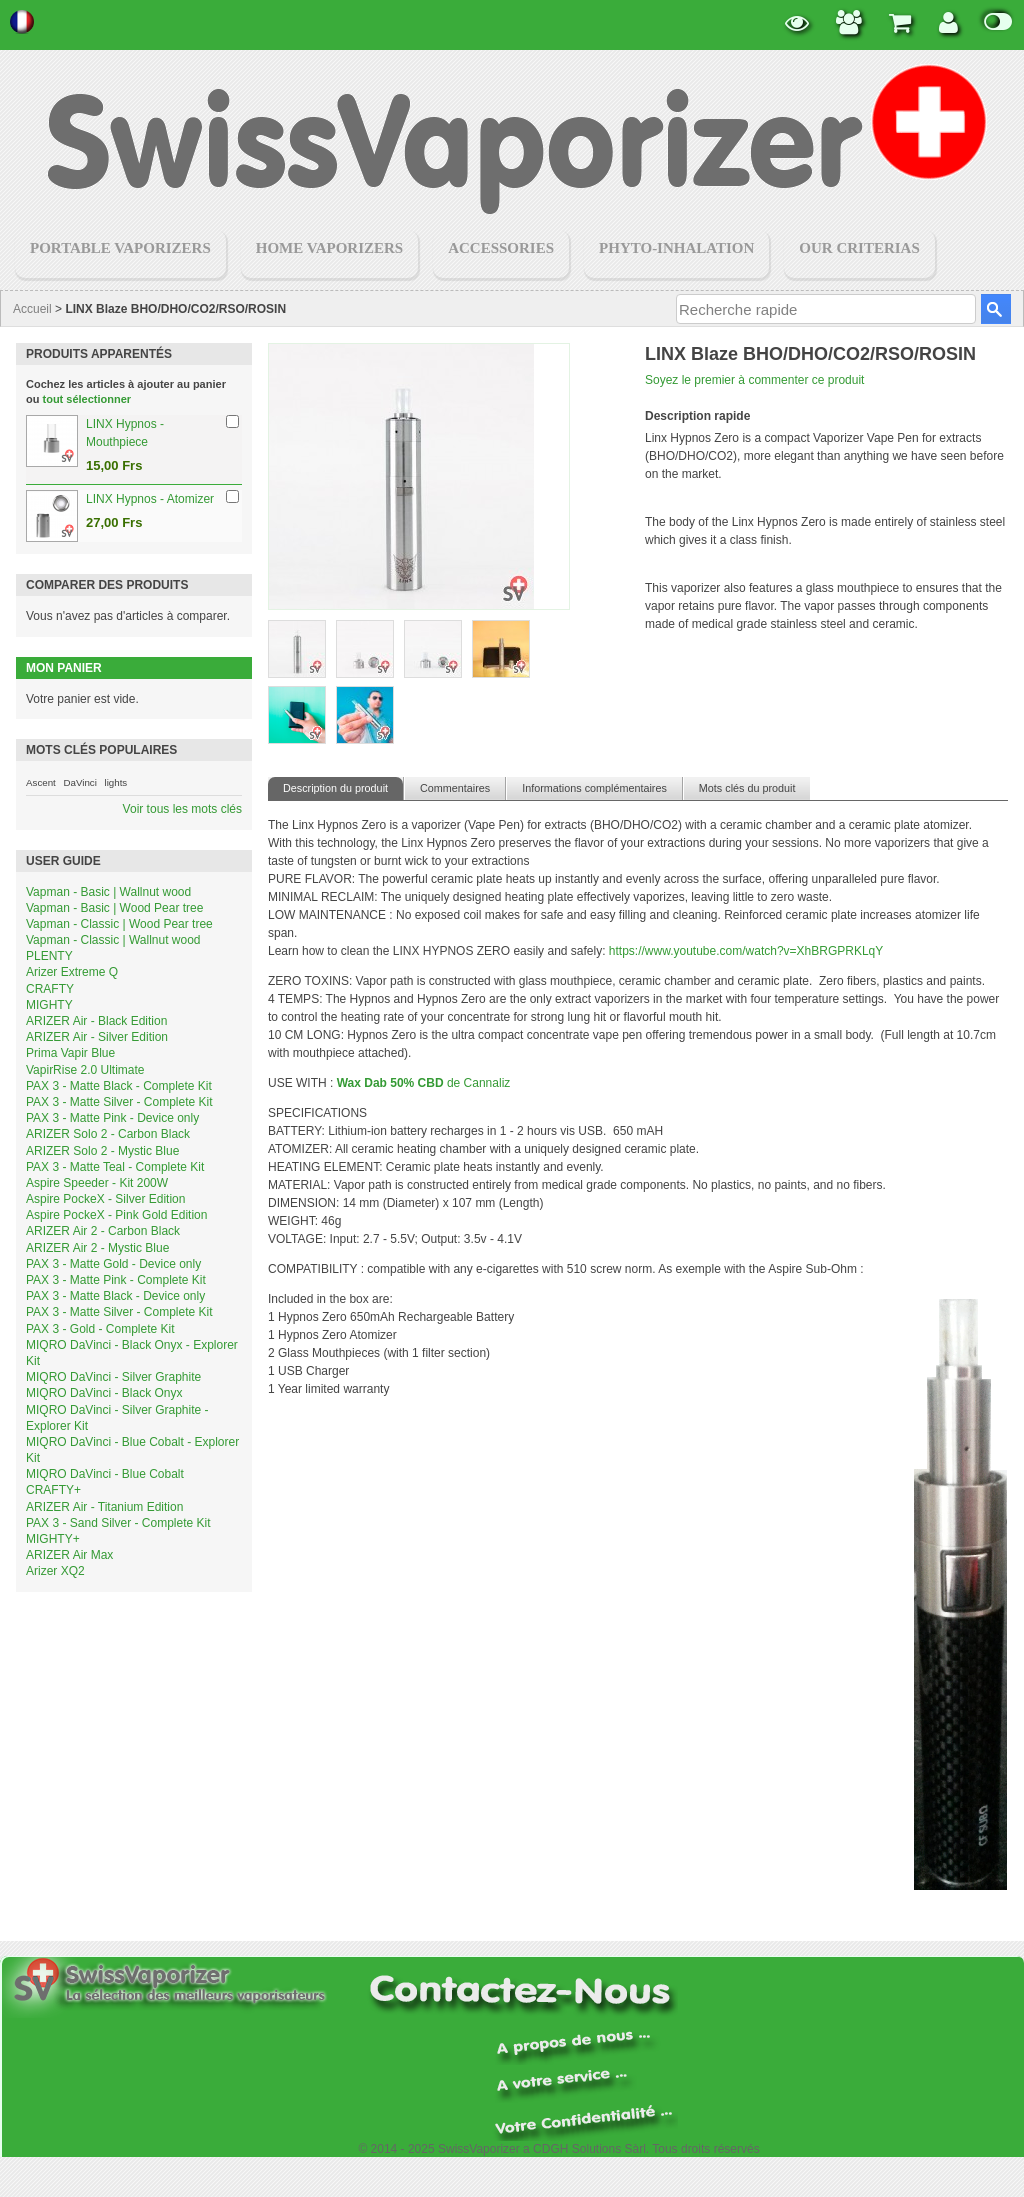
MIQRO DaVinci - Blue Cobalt (105, 1474)
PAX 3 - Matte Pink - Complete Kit (116, 1280)
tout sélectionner (87, 399)
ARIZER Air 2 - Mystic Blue (97, 1248)
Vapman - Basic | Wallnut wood (108, 892)
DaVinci (79, 782)
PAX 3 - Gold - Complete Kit (100, 1329)
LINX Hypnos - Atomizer (150, 499)
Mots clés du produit (747, 788)
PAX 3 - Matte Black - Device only (115, 1296)
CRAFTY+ (53, 1490)
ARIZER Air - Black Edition (96, 1021)
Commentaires (455, 788)
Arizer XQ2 (55, 1571)
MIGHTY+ (53, 1539)
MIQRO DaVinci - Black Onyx (104, 1393)
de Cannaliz (424, 1083)
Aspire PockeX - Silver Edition (105, 1199)
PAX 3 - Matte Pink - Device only (112, 1118)
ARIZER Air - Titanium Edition (104, 1507)
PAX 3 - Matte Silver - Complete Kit (119, 1102)
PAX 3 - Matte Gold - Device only (113, 1264)
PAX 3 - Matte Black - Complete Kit (119, 1086)
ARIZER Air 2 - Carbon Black (103, 1231)
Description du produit (335, 788)
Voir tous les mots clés (182, 809)
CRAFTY (50, 989)
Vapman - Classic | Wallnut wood (113, 940)
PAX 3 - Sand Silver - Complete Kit (118, 1523)
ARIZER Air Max (69, 1555)
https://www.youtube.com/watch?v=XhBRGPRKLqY (746, 951)
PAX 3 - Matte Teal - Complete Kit (115, 1167)
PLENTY (49, 956)
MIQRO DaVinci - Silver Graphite (113, 1377)
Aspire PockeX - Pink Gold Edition (116, 1215)
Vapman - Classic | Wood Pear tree (119, 924)
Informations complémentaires (594, 788)
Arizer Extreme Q (72, 972)
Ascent (41, 782)
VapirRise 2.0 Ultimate (85, 1070)
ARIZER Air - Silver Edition (97, 1037)
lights (115, 782)
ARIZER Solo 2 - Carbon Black (108, 1134)
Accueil (32, 309)
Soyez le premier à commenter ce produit (754, 380)
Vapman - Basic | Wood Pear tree (114, 908)
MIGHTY (49, 1005)
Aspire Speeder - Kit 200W (97, 1183)
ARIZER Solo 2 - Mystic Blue (102, 1151)
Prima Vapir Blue (70, 1053)
